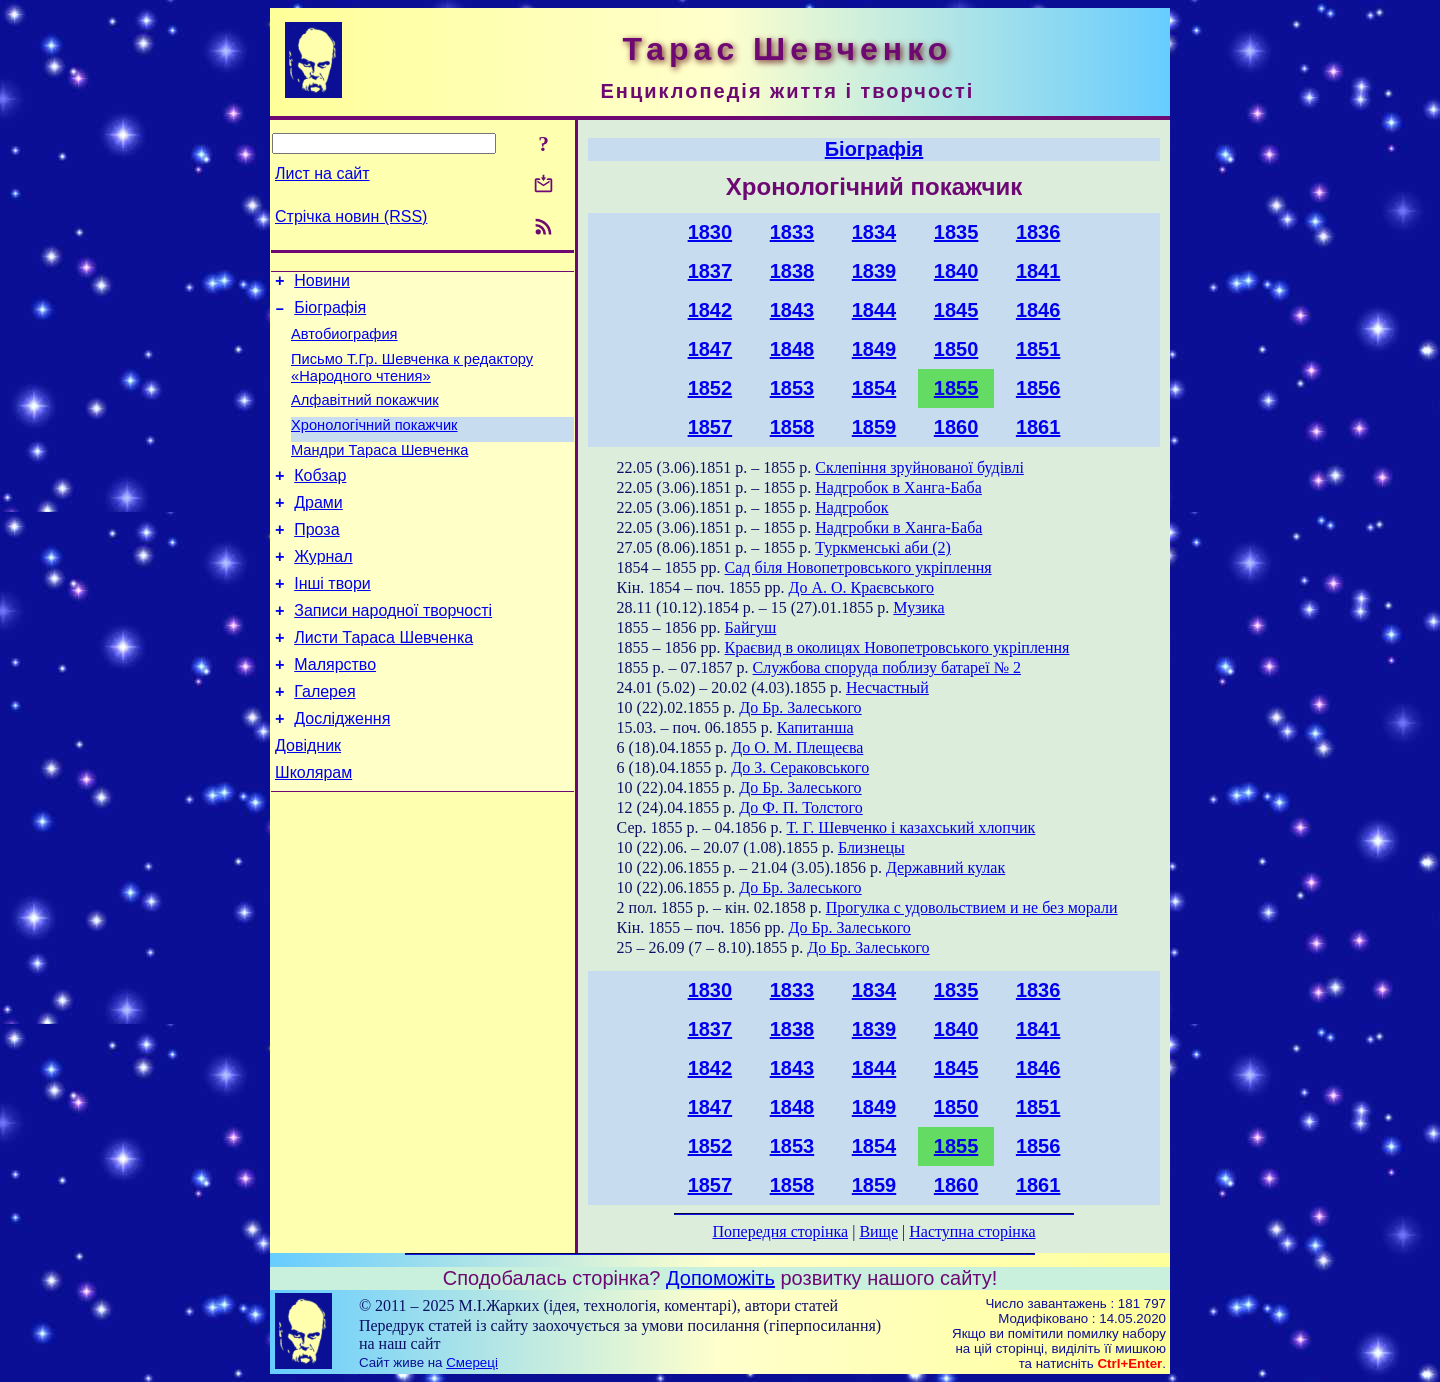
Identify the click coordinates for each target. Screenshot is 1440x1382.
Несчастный (887, 687)
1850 (956, 349)
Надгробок (851, 507)
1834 (874, 232)
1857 (710, 427)
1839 (874, 271)
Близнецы (871, 847)
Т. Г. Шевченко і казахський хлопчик (911, 827)
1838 (792, 271)
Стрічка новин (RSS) (351, 216)
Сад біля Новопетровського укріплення (858, 567)
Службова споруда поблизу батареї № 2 (887, 667)
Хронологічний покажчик (374, 443)
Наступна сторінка (972, 1231)
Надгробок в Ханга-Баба (898, 487)
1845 (956, 310)
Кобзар (320, 499)
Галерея (324, 739)
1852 (710, 388)
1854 (874, 388)
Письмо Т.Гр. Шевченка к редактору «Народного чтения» (412, 379)
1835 (956, 232)
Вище (878, 1231)
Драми (318, 529)
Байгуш (751, 627)
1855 (956, 388)
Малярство (335, 709)
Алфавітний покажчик (365, 415)
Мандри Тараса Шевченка (379, 471)
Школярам (313, 829)
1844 (874, 310)
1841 (1038, 271)
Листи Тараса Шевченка (383, 679)
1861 (1038, 427)
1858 (792, 427)
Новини (322, 283)
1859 (874, 427)
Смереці (472, 1362)
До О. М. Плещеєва (797, 747)
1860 (956, 427)
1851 (1038, 349)
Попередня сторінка (780, 1231)
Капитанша (815, 727)
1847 (710, 349)
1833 (792, 232)
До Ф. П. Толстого (801, 807)
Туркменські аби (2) (883, 547)
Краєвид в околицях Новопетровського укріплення (897, 647)
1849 (874, 349)
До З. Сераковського (800, 767)
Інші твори (332, 619)
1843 (792, 310)
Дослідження (342, 769)
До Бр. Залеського (800, 707)
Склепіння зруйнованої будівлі (919, 467)
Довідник (308, 799)
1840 (956, 271)
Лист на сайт (322, 173)
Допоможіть (720, 1278)
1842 (710, 310)
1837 (710, 271)
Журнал (323, 589)
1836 (1038, 232)
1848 (792, 349)
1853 (792, 388)
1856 (1038, 388)
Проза (316, 559)
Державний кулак (945, 867)
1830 (710, 232)
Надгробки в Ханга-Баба (898, 527)
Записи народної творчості (393, 649)
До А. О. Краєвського (861, 587)
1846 (1038, 310)
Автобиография (344, 343)
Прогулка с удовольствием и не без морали (972, 907)
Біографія (330, 313)
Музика (918, 607)
